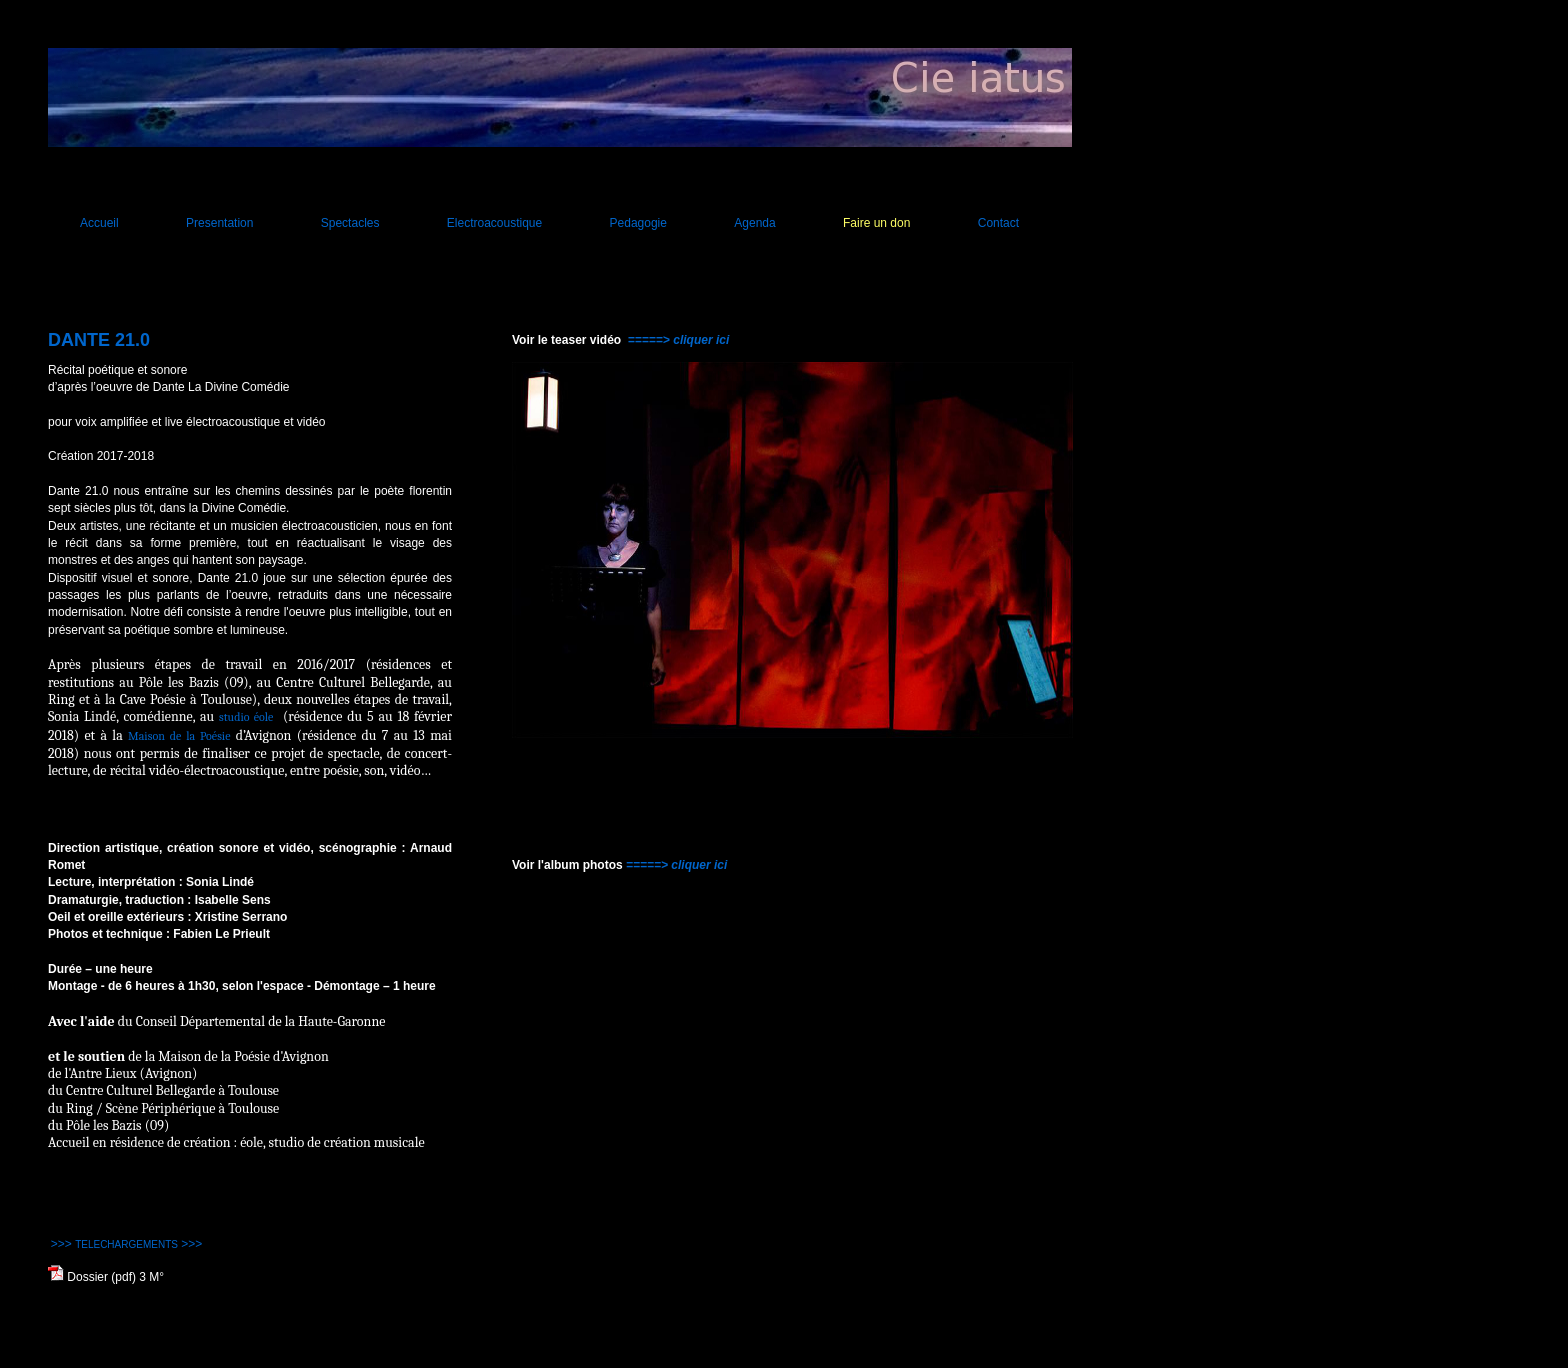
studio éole (246, 717)
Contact (998, 223)
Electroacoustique (494, 223)
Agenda (754, 223)
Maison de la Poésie (179, 736)
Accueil (99, 223)
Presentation (219, 223)
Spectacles (350, 223)
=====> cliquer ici (678, 340)
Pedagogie (638, 223)
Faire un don (876, 223)
